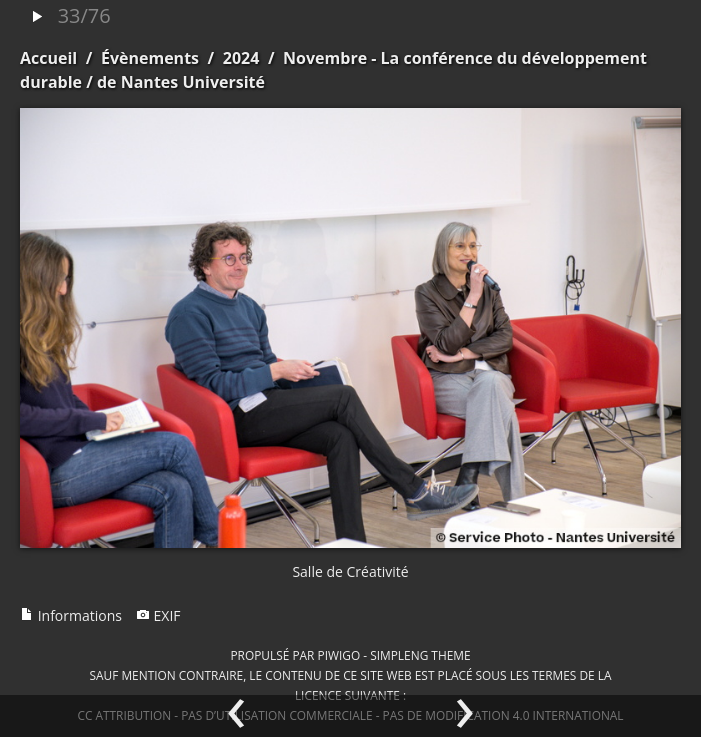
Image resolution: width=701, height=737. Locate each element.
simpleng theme (420, 655)
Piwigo (338, 655)
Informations (71, 615)
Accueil (48, 58)
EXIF (158, 615)
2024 (241, 58)
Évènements (150, 58)
